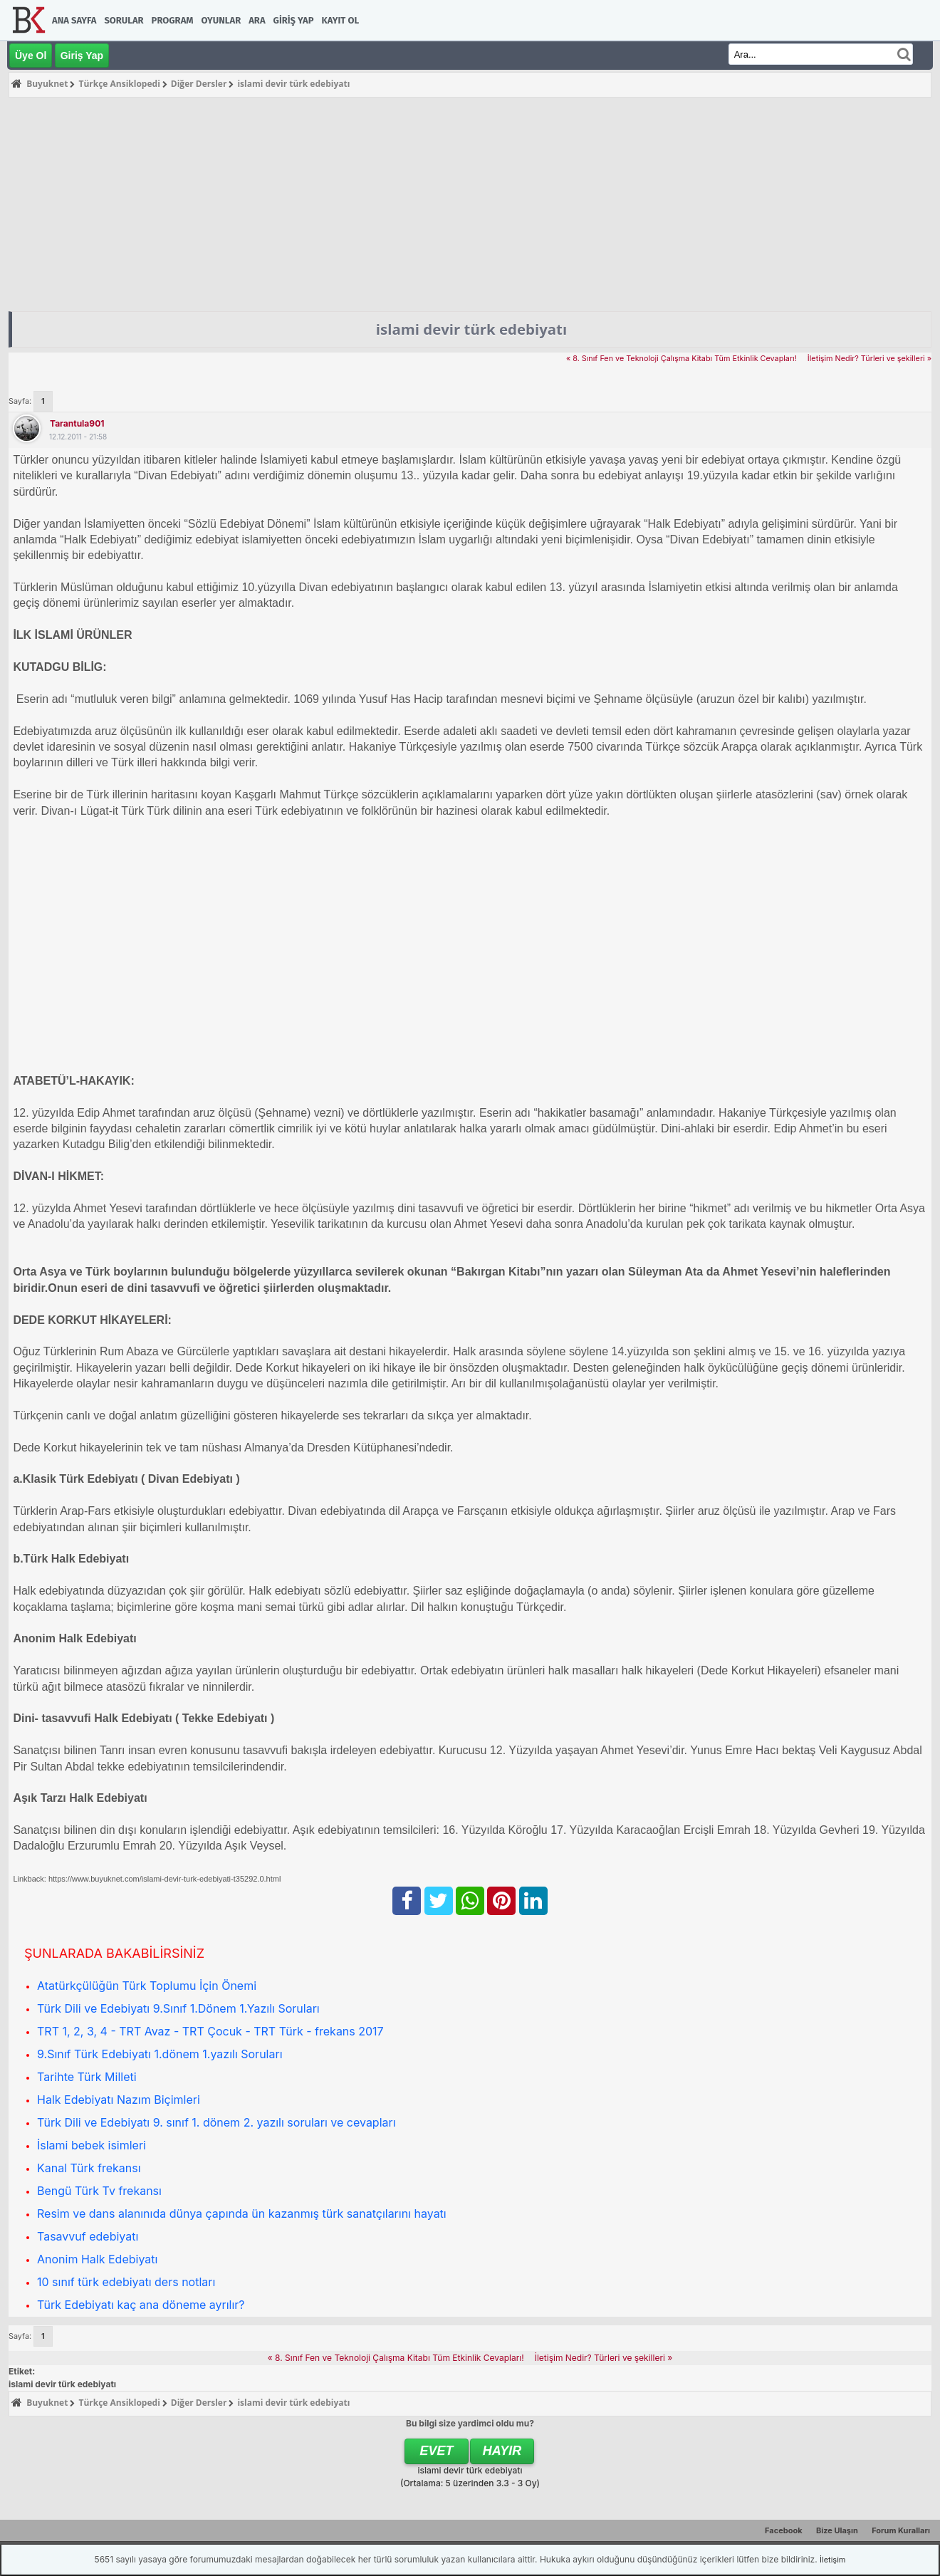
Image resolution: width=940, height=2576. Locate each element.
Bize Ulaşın (837, 2530)
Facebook (784, 2530)
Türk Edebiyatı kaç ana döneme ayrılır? (141, 2305)
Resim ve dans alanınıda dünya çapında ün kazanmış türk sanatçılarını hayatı (241, 2213)
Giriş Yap (293, 20)
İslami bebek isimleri (91, 2145)
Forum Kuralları (901, 2530)
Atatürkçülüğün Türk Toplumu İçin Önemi (146, 1985)
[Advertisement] (470, 204)
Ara (257, 20)
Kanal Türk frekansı (89, 2168)
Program (173, 20)
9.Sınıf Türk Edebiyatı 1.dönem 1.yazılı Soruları (160, 2054)
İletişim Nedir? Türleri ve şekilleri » (869, 358)
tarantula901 (77, 423)
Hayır (502, 2451)
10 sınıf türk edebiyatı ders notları (126, 2282)
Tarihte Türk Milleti (87, 2077)
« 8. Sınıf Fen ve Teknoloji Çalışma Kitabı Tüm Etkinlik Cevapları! (681, 358)
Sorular (123, 20)
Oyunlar (221, 20)
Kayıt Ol (340, 20)
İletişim (832, 2560)
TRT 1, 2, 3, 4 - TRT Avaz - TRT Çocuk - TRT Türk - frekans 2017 (210, 2031)
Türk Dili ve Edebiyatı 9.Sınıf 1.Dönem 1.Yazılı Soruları (178, 2008)
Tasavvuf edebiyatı (87, 2236)
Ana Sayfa (74, 20)
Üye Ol (30, 55)
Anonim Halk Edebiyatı (97, 2259)
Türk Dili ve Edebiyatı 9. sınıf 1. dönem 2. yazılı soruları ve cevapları (216, 2122)
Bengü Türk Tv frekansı (99, 2191)
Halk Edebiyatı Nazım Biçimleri (118, 2099)
